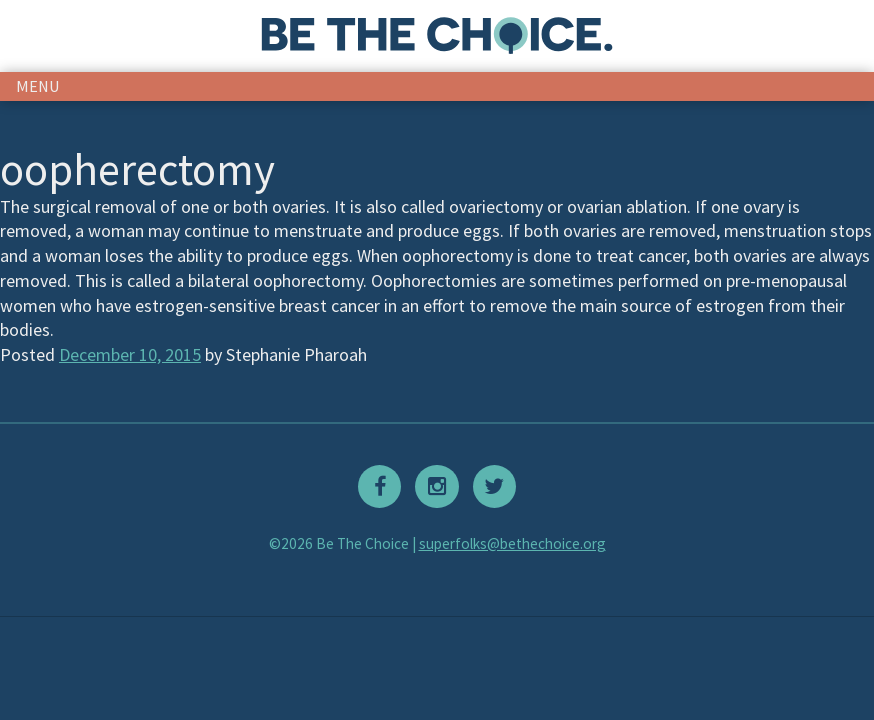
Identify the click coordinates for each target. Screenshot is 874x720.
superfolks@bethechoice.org (512, 543)
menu (38, 86)
